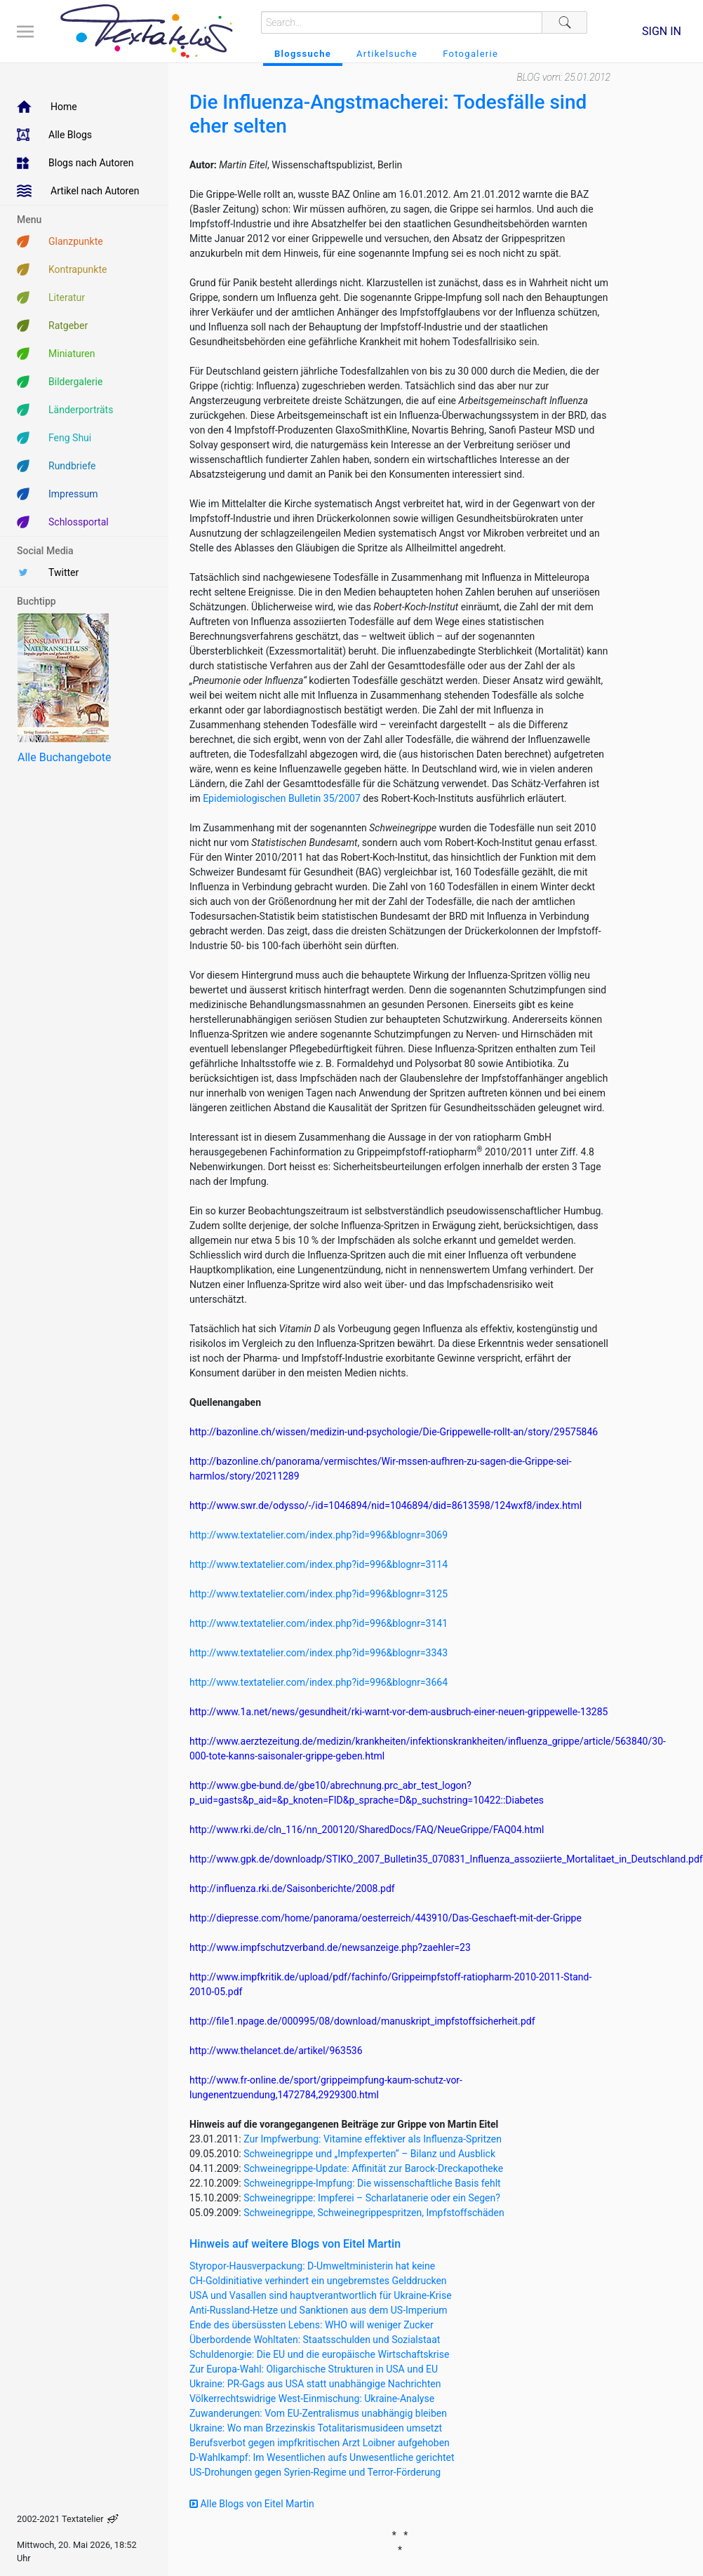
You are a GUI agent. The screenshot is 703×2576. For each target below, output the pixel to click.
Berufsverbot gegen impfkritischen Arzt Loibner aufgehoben (319, 2442)
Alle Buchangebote (64, 757)
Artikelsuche (386, 53)
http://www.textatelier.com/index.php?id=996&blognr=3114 (318, 1564)
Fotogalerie (470, 53)
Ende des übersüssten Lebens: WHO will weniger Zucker (311, 2324)
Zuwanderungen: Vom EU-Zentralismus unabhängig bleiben (318, 2413)
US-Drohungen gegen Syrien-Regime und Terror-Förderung (315, 2472)
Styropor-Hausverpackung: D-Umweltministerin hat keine (312, 2266)
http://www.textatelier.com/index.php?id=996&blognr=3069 (318, 1535)
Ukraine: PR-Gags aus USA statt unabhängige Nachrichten (315, 2383)
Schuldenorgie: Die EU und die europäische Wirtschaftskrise (319, 2354)
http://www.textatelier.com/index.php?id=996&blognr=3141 (318, 1623)
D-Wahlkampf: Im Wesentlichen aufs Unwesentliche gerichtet (322, 2457)
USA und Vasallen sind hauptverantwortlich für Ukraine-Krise (320, 2295)
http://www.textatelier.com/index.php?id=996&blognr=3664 (318, 1682)
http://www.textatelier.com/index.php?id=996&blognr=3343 (318, 1652)
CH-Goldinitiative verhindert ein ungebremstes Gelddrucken (318, 2280)
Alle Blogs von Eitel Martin (251, 2503)
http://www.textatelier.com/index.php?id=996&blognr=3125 (318, 1593)
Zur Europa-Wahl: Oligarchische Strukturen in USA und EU (313, 2369)
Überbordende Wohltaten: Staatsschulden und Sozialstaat (314, 2339)
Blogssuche (302, 53)
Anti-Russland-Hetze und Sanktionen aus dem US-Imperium (318, 2310)
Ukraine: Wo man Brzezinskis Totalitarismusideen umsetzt (315, 2428)
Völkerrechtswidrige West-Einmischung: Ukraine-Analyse (311, 2398)
